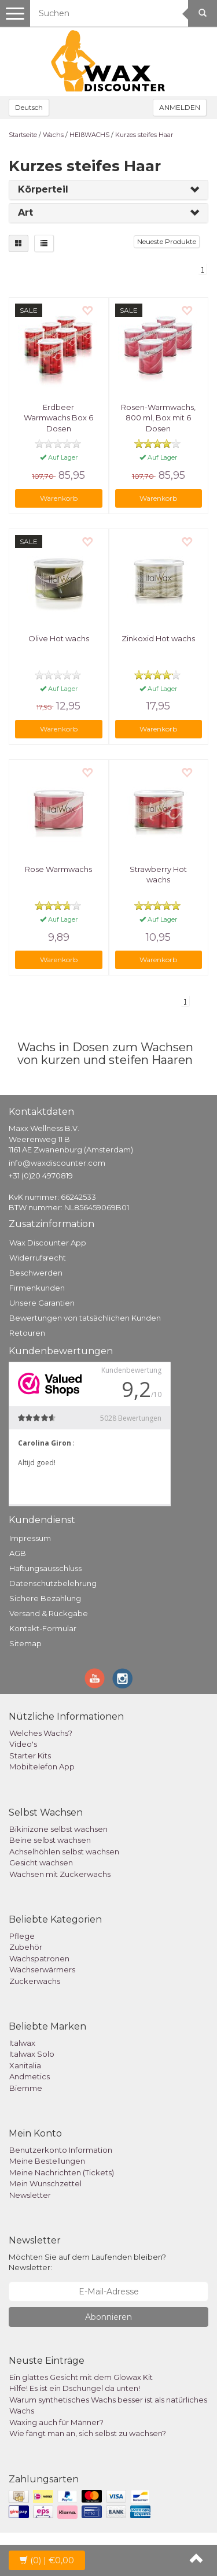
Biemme (25, 2088)
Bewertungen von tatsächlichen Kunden (85, 1317)
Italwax (22, 2043)
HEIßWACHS (89, 135)
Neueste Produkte (166, 241)
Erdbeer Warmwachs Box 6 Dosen (58, 417)
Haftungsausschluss (45, 1568)
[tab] (108, 189)
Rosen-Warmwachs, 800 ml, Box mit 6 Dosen (158, 417)
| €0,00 (47, 2560)
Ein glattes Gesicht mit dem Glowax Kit (81, 2377)
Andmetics (29, 2076)
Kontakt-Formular (42, 1628)
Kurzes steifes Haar (144, 135)
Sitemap (25, 1643)
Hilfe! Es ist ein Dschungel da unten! (74, 2388)
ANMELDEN (179, 107)
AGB (17, 1553)
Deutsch (29, 107)
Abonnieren (108, 2317)
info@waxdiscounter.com (57, 1162)
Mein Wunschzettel (45, 2183)
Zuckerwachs (34, 1981)
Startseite (23, 135)
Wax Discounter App (47, 1242)
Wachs (53, 135)
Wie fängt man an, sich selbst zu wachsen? (87, 2433)
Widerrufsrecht (37, 1257)
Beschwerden (35, 1272)
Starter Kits (30, 1755)
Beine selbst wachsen (50, 1840)
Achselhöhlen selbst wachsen (64, 1851)
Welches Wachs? (40, 1733)
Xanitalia (25, 2065)
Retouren (27, 1332)
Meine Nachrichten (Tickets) (61, 2172)
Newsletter (30, 2195)
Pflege (22, 1936)
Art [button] (25, 212)
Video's (23, 1744)
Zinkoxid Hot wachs (158, 638)
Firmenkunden (37, 1287)
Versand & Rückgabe (48, 1613)
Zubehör (25, 1947)
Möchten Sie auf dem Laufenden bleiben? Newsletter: (87, 2262)
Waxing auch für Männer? (56, 2422)
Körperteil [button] (43, 189)
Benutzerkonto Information (60, 2149)
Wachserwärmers (42, 1969)
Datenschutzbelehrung (53, 1583)
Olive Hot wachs (58, 638)
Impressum (30, 1538)
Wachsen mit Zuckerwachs (60, 1874)
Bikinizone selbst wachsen (58, 1829)
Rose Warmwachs (58, 869)
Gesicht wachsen (41, 1862)
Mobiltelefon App (42, 1766)
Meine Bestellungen (47, 2160)
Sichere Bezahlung (45, 1598)
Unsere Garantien (42, 1302)
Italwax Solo (31, 2053)
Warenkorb (59, 498)
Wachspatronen (39, 1958)
